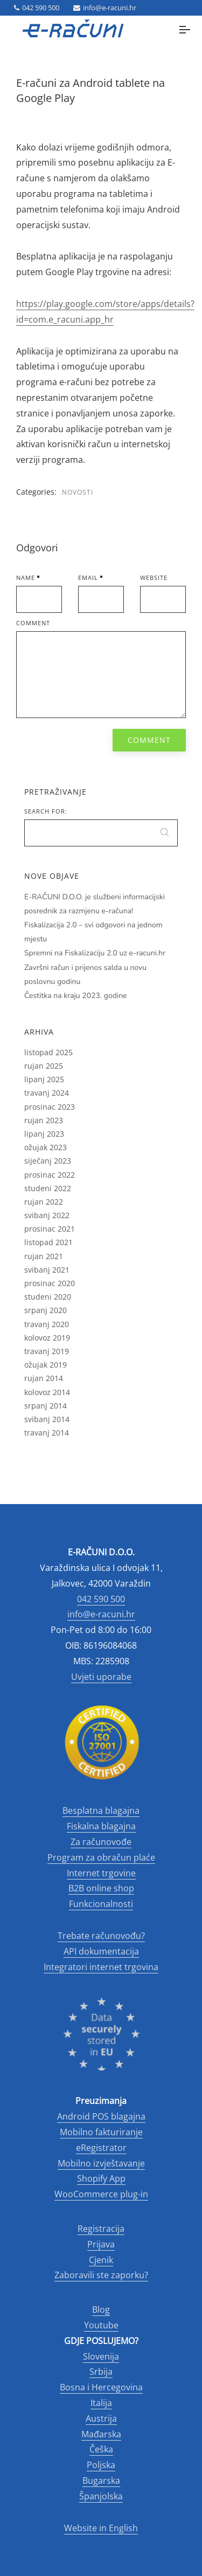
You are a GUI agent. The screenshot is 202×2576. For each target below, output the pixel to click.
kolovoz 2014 (47, 1392)
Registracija (101, 2229)
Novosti (77, 492)
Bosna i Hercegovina (101, 2387)
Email (88, 577)
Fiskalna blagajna (101, 1826)
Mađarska (101, 2434)
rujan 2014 (43, 1378)
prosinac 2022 (49, 1175)
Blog (101, 2309)
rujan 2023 (43, 1120)
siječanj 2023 (47, 1161)
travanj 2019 (46, 1351)
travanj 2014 (46, 1432)
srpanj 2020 (45, 1310)
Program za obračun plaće (101, 1857)
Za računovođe (101, 1842)
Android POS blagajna (101, 2116)
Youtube (101, 2325)
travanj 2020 (46, 1324)
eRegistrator (101, 2148)
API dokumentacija (101, 1951)
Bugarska (101, 2480)
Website (154, 577)
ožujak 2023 (45, 1147)
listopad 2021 (48, 1242)
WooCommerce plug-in (101, 2194)
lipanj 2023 (44, 1134)
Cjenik (101, 2260)
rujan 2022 (43, 1202)
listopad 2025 (48, 1052)
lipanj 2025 (44, 1079)
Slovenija (101, 2356)
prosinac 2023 (49, 1107)
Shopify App (101, 2178)
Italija (101, 2403)
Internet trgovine (101, 1873)
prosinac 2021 (49, 1229)
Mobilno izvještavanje (101, 2163)
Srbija (101, 2371)
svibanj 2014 (46, 1419)
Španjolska (101, 2496)
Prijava (101, 2244)
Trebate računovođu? (101, 1936)
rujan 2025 (43, 1066)
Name (25, 577)
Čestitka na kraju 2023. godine (75, 995)
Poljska (101, 2465)
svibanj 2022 (46, 1215)
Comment (33, 623)
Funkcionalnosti (101, 1904)
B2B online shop (101, 1888)
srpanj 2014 (45, 1405)
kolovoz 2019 (47, 1338)
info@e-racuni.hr (104, 7)
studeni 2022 (47, 1188)
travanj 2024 (46, 1093)
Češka (101, 2449)
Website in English (101, 2528)
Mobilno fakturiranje (101, 2132)
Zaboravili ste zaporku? (101, 2275)
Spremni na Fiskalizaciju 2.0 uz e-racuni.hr (94, 953)
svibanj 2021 (46, 1270)
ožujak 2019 (45, 1364)
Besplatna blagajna (101, 1810)
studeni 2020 (47, 1297)
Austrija (101, 2418)
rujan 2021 (43, 1256)
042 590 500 (36, 7)
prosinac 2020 (49, 1283)
